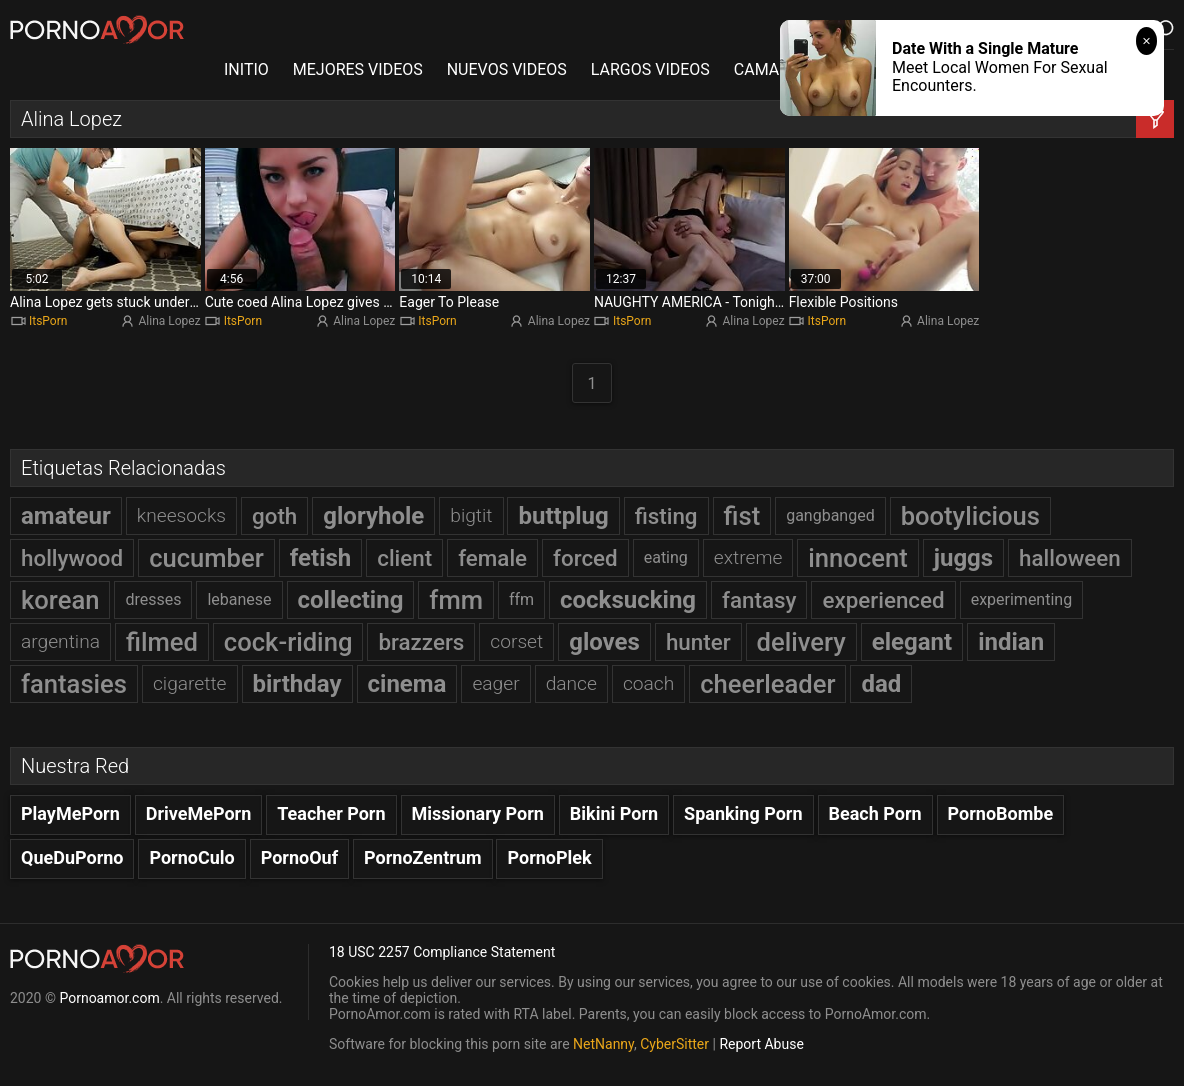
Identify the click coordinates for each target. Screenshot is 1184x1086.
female (492, 558)
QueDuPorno (72, 857)
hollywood (72, 558)
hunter (698, 642)
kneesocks (181, 515)
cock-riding (288, 642)
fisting (666, 516)
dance (571, 683)
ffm (521, 599)
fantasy (759, 600)
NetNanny (603, 1044)
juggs (963, 558)
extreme (748, 557)
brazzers (421, 642)
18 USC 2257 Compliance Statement (442, 952)
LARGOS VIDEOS (650, 69)
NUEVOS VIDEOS (507, 69)
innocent (857, 558)
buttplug (563, 516)
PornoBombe (1001, 813)
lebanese (239, 599)
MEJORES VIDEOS (358, 69)
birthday (297, 684)
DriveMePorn (199, 813)
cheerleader (767, 684)
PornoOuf (299, 857)
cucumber (206, 558)
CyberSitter (674, 1044)
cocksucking (628, 600)
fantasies (74, 684)
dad (881, 684)
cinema (407, 684)
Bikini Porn (614, 813)
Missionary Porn (478, 813)
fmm (456, 600)
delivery (801, 642)
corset (516, 641)
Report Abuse (761, 1044)
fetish (321, 558)
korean (60, 600)
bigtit (471, 515)
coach (648, 683)
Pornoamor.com (109, 998)
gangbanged (830, 515)
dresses (153, 599)
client (404, 558)
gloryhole (373, 516)
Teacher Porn (331, 813)
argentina (60, 641)
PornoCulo (191, 857)
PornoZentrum (422, 857)
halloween (1070, 558)
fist (742, 516)
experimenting (1022, 599)
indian (1011, 642)
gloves (604, 642)
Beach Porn (875, 813)
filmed (162, 642)
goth (274, 516)
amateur (66, 516)
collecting (351, 600)
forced (585, 558)
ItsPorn (48, 321)
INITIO (246, 69)
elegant (912, 642)
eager (495, 683)
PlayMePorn (70, 813)
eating (666, 557)
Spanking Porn (743, 813)
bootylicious (970, 516)
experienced (883, 600)
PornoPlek (549, 857)
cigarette (190, 683)
